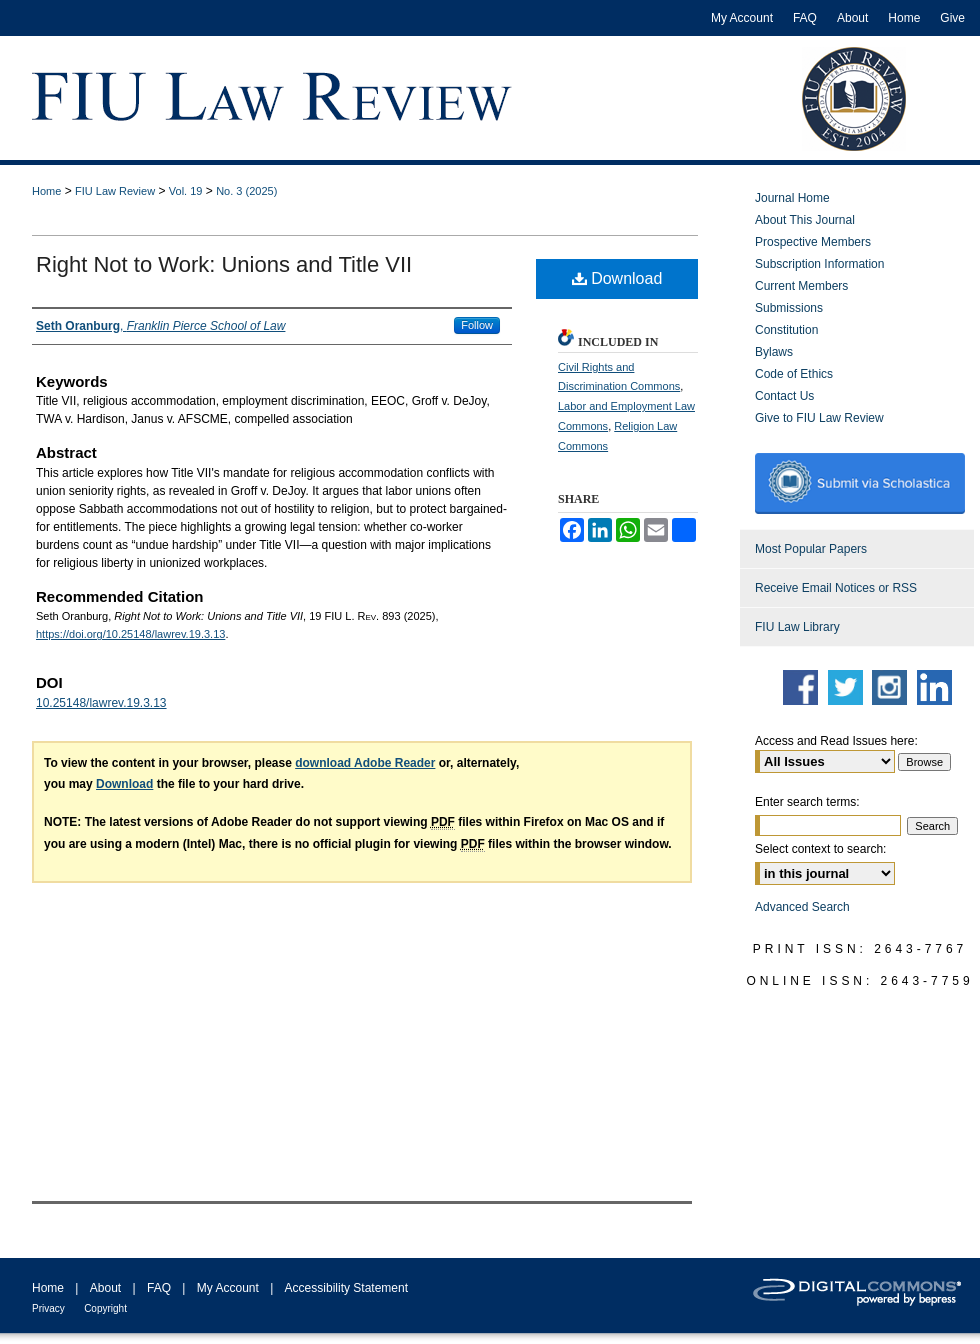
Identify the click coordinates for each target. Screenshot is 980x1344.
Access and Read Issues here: (836, 741)
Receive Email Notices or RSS (836, 588)
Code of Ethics (794, 374)
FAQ (159, 1288)
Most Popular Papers (811, 549)
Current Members (801, 286)
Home (46, 191)
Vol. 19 (186, 191)
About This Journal (805, 220)
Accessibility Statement (346, 1288)
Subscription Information (819, 264)
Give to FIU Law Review (819, 418)
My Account (228, 1288)
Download (617, 278)
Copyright (105, 1308)
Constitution (786, 330)
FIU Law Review (115, 191)
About (105, 1288)
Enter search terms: (807, 802)
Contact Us (784, 396)
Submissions (789, 308)
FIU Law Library (797, 627)
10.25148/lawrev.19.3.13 (101, 703)
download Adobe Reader (365, 763)
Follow (477, 325)
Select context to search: (820, 849)
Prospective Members (813, 242)
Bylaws (774, 352)
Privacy (48, 1308)
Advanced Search (802, 907)
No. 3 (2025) (246, 191)
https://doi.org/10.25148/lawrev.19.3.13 (130, 634)
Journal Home (792, 198)
